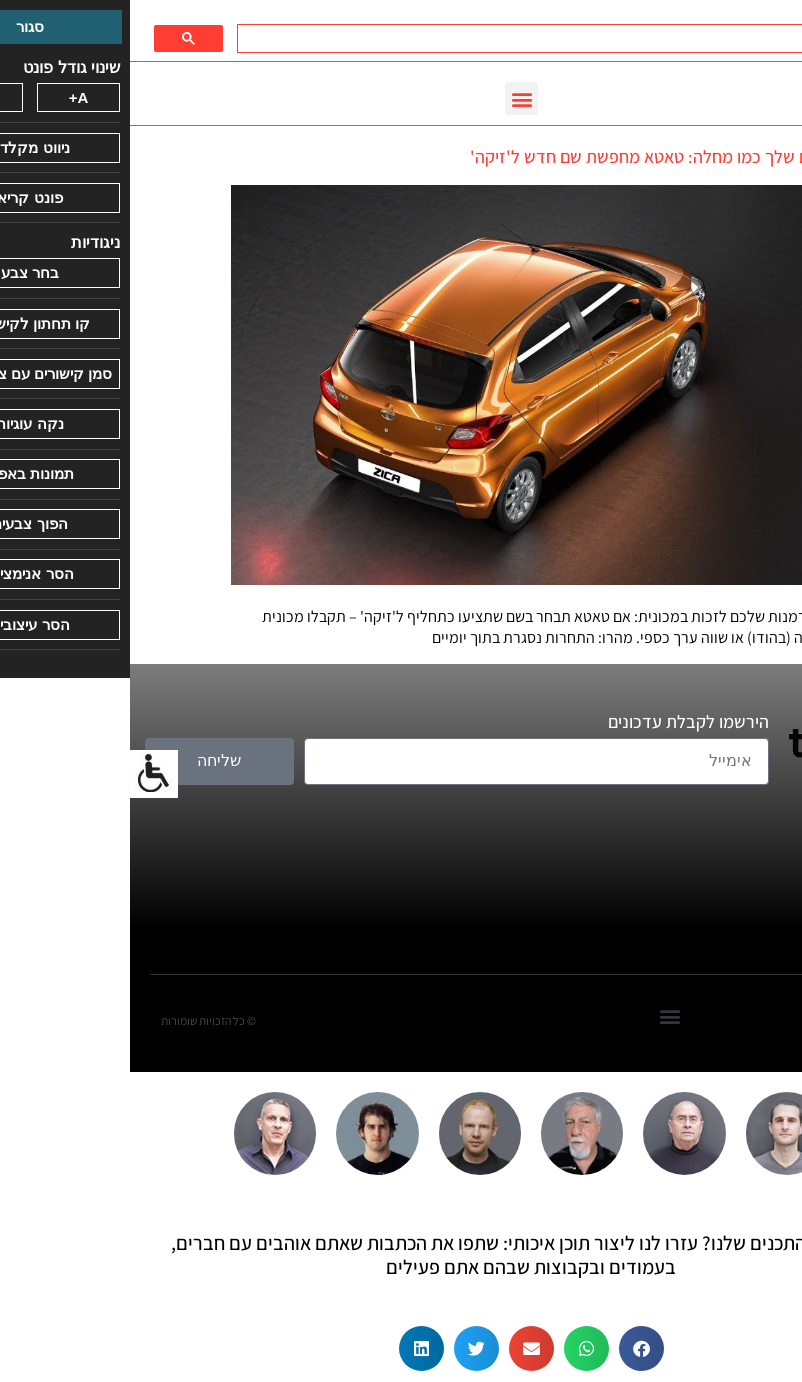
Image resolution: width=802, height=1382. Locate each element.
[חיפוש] (444, 39)
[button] (391, 98)
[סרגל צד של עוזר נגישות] (24, 774)
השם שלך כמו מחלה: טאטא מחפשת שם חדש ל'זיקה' (520, 156)
